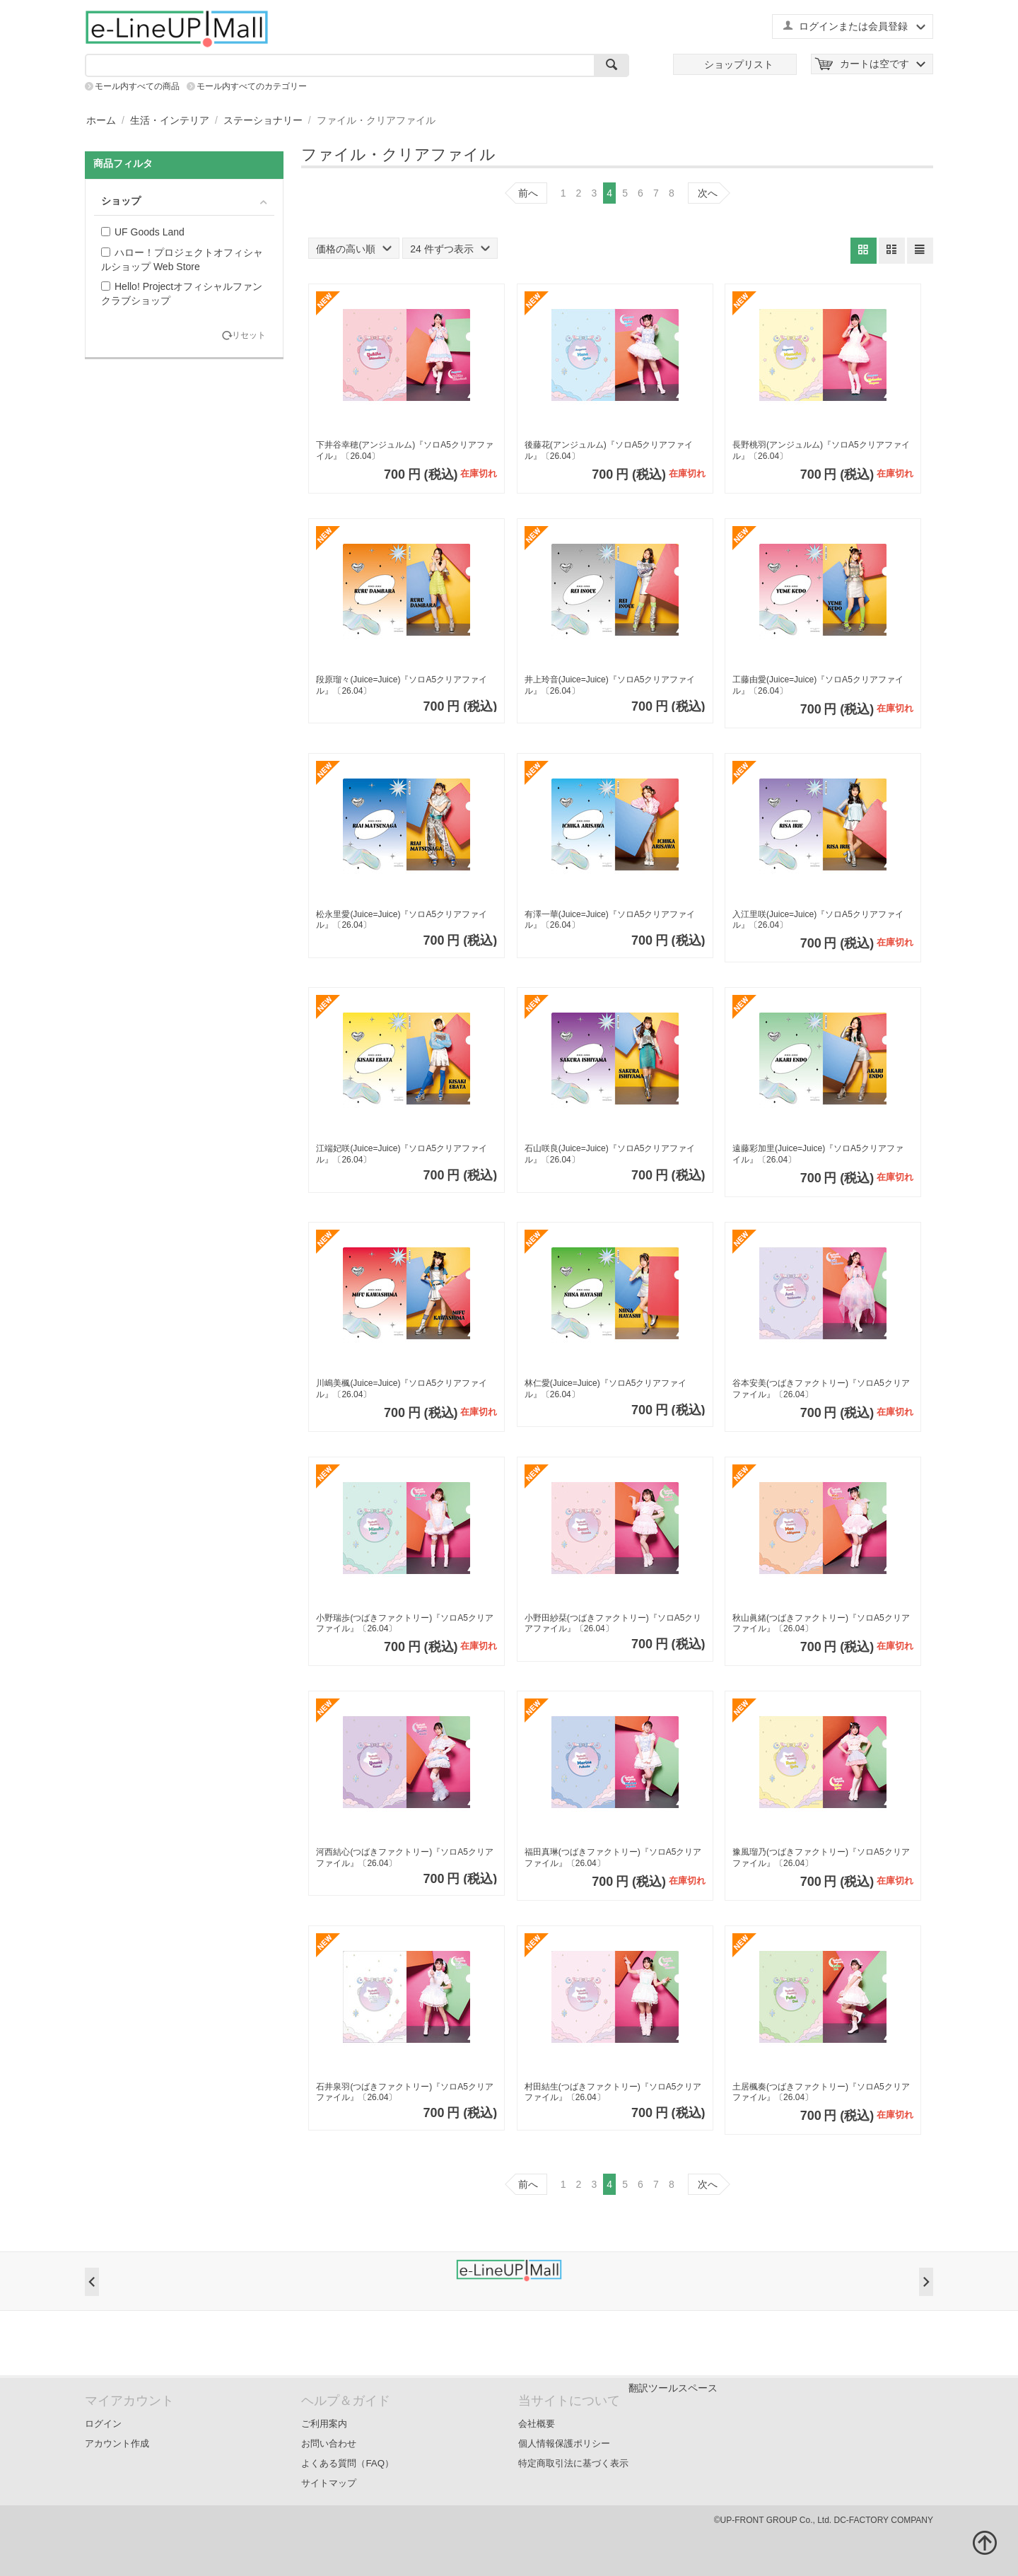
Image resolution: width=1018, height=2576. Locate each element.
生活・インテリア (169, 120)
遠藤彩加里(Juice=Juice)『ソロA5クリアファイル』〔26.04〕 (817, 1154)
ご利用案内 (324, 2423)
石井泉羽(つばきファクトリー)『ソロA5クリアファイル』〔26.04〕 (404, 2092)
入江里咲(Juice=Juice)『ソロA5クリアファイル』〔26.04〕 (817, 920)
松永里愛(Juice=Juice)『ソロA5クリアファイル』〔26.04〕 (401, 920)
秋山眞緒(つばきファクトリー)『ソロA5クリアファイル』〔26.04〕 (821, 1623)
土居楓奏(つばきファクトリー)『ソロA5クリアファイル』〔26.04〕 (821, 2092)
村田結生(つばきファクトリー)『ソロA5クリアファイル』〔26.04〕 (613, 2092)
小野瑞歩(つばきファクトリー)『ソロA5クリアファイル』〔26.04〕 (404, 1623)
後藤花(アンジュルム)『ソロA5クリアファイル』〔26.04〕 (609, 450)
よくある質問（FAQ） (347, 2463)
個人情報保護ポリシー (564, 2443)
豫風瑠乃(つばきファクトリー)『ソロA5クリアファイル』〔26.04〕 (821, 1857)
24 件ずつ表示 (449, 249)
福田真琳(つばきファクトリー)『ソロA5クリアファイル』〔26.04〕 (613, 1857)
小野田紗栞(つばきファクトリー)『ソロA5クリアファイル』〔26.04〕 (613, 1623)
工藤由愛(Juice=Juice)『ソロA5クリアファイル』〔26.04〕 (817, 685)
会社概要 (536, 2423)
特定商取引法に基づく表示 (573, 2463)
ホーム (101, 120)
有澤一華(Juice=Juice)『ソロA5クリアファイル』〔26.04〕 (610, 920)
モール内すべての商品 (137, 86)
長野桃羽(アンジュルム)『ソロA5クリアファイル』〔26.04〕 (821, 450)
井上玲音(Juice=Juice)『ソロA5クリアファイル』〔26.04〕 (610, 685)
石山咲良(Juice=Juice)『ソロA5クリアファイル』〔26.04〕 (610, 1154)
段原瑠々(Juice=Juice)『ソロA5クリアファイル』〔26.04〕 (401, 685)
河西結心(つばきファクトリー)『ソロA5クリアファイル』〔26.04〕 (404, 1857)
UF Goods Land (143, 232)
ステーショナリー (263, 120)
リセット (249, 335)
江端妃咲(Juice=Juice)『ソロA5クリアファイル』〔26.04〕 (401, 1154)
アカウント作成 (117, 2443)
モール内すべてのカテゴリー (252, 86)
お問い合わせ (328, 2443)
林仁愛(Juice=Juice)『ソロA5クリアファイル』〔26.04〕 (606, 1388)
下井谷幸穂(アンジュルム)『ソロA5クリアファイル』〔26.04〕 (404, 450)
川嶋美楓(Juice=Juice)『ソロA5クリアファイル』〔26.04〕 (401, 1388)
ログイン (103, 2423)
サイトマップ (328, 2483)
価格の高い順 (354, 249)
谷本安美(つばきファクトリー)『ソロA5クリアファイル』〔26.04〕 (821, 1388)
